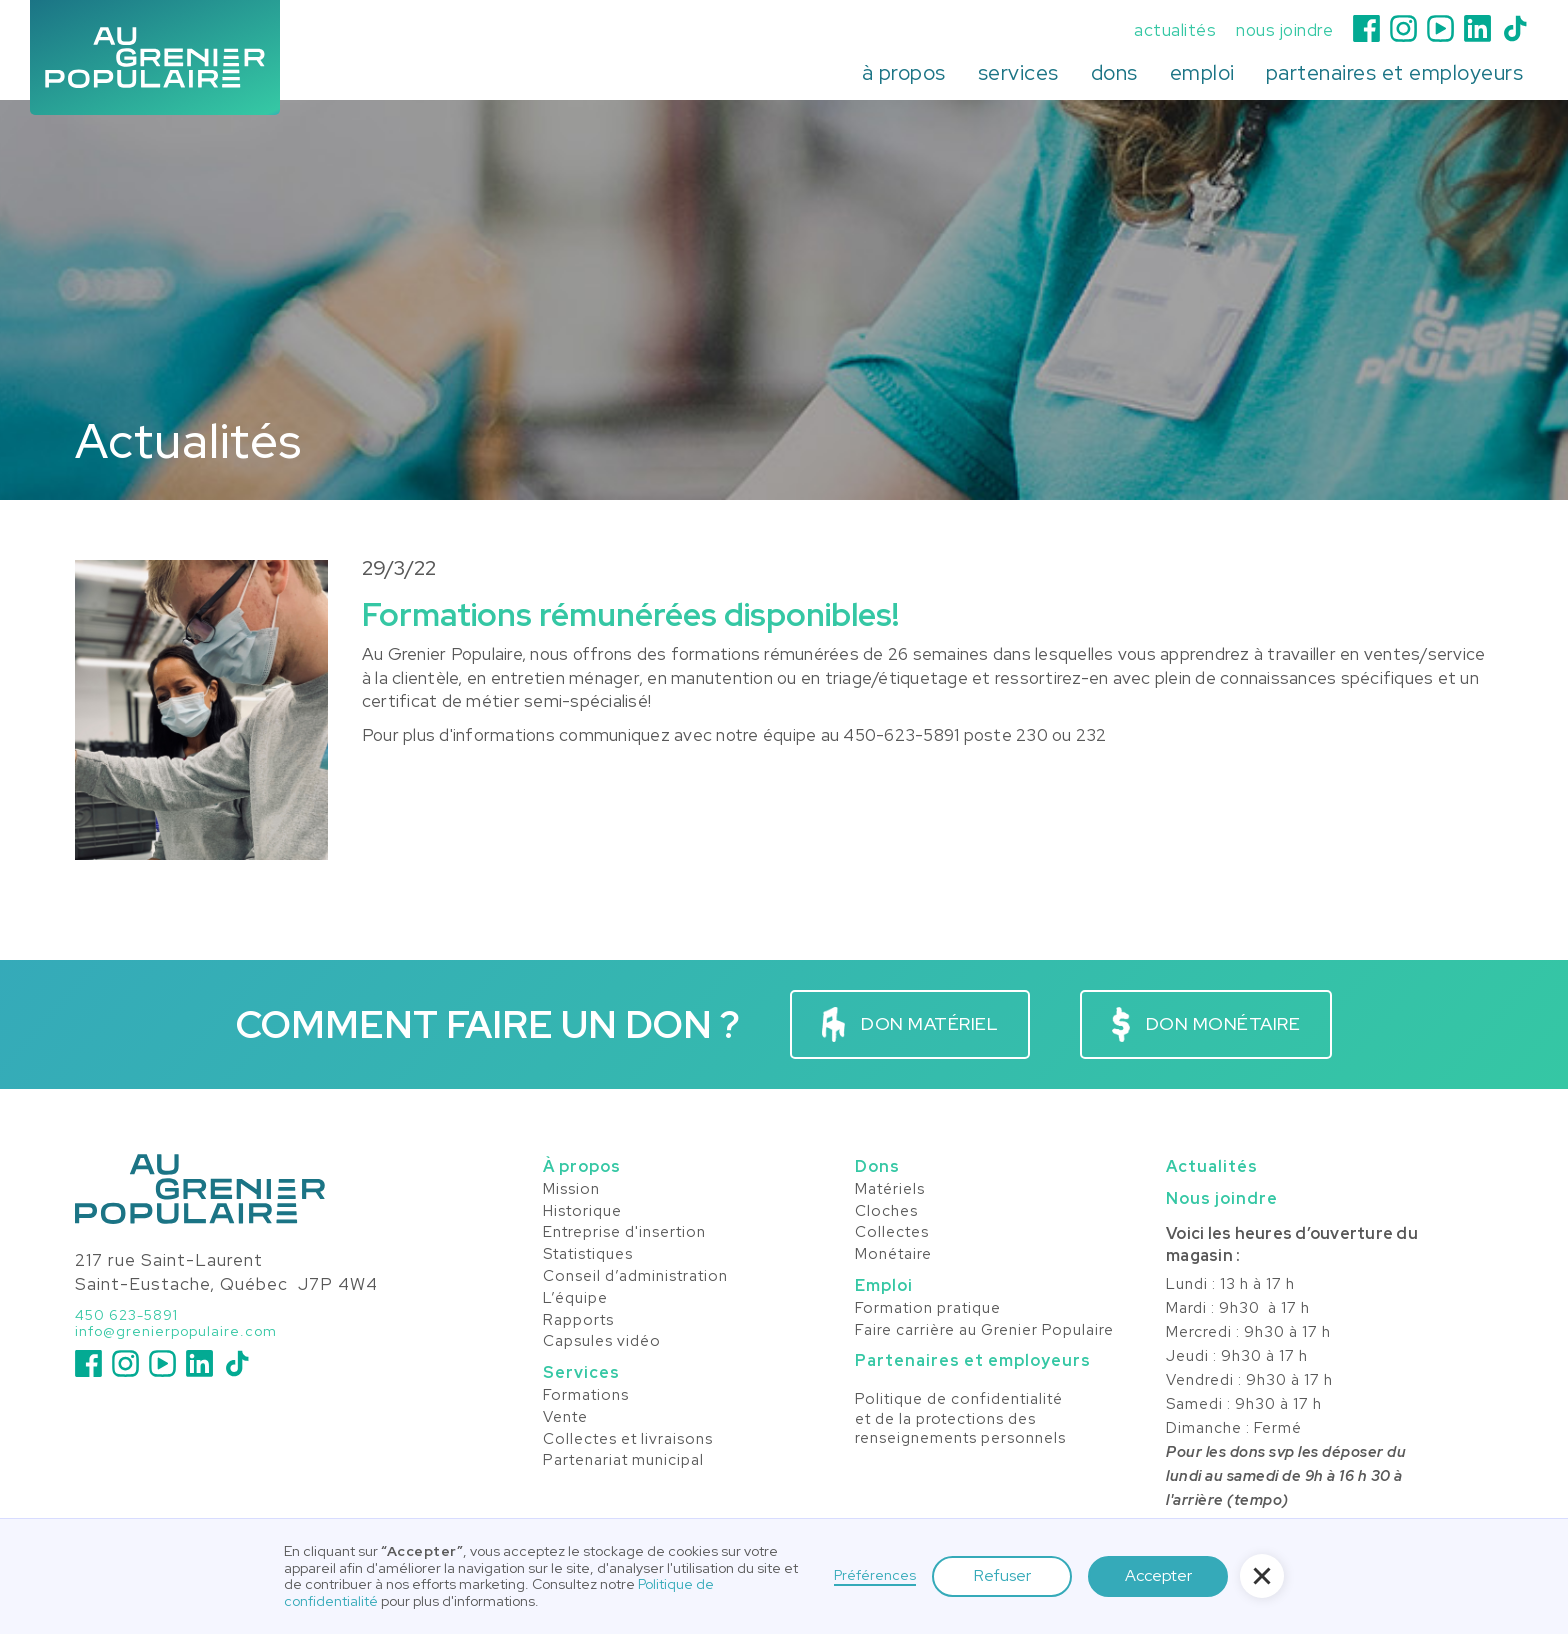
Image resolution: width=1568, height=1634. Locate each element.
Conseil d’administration (635, 1277)
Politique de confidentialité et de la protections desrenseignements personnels (960, 1419)
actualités (1175, 30)
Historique (582, 1212)
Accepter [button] (1158, 1575)
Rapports (578, 1321)
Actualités (1212, 1166)
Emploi (884, 1285)
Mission (571, 1190)
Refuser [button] (1002, 1575)
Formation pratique (928, 1309)
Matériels (890, 1190)
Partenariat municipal (623, 1461)
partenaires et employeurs (1395, 72)
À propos (582, 1166)
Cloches (886, 1212)
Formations (586, 1396)
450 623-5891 (126, 1315)
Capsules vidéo (602, 1342)
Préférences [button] (875, 1575)
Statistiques (588, 1255)
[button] (904, 73)
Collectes (892, 1233)
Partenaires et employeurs (973, 1360)
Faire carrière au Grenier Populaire (984, 1331)
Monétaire (893, 1255)
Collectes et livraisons (628, 1440)
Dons (877, 1166)
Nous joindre (1222, 1198)
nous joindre (1284, 30)
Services (581, 1372)
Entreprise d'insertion (624, 1233)
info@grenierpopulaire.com (176, 1331)
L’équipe (575, 1299)
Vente (565, 1418)
